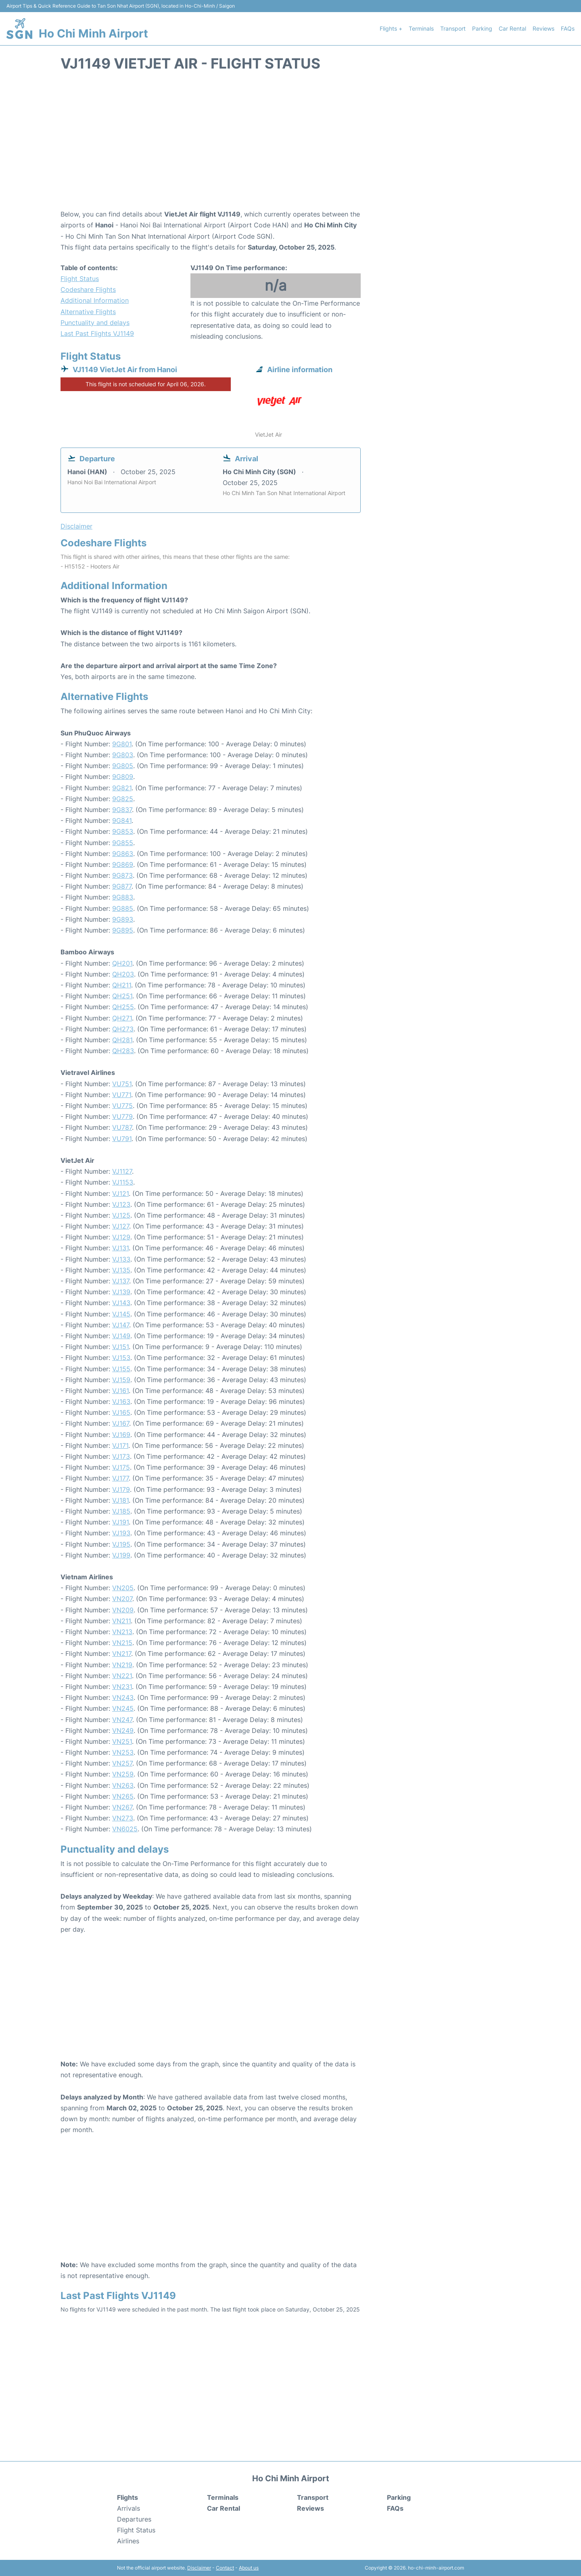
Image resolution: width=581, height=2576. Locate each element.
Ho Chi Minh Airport (93, 33)
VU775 (122, 1106)
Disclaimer (199, 2568)
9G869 (122, 864)
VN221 (122, 1676)
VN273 (122, 1818)
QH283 (123, 1051)
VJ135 (121, 1270)
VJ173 (121, 1456)
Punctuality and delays (95, 323)
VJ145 (121, 1314)
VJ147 (120, 1325)
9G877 (122, 886)
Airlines (128, 2541)
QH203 (123, 974)
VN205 (123, 1588)
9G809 (122, 777)
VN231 (122, 1687)
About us (249, 2568)
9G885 (122, 908)
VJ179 (121, 1489)
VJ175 (121, 1467)
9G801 (122, 744)
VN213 (122, 1632)
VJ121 (120, 1193)
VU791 (122, 1139)
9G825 (122, 799)
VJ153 (121, 1358)
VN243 (123, 1697)
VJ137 (120, 1281)
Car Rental (512, 28)
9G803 (122, 755)
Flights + (391, 28)
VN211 (121, 1621)
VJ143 (121, 1303)
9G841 (122, 820)
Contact (225, 2568)
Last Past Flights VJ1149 (97, 333)
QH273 (123, 1029)
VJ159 (121, 1380)
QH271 (122, 1018)
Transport (453, 28)
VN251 (122, 1741)
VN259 (123, 1774)
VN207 (122, 1599)
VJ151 (120, 1347)
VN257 (122, 1763)
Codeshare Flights (88, 289)
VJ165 (121, 1412)
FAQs (568, 28)
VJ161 (120, 1391)
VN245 (123, 1708)
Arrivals (128, 2508)
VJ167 (120, 1423)
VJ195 (121, 1544)
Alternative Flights (88, 312)
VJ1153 (122, 1182)
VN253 (123, 1752)
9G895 (122, 930)
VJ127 (120, 1226)
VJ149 (121, 1336)
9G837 (122, 810)
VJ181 (120, 1500)
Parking (482, 28)
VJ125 (121, 1215)
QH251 (122, 996)
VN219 (122, 1665)
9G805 (122, 766)
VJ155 (121, 1369)
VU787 (122, 1127)
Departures (134, 2519)
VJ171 (120, 1445)
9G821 (122, 788)
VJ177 (120, 1478)
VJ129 (121, 1237)
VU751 (122, 1084)
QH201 (122, 963)
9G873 (122, 875)
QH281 (122, 1040)
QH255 (123, 1007)
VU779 (122, 1116)
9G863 (122, 854)
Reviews (543, 28)
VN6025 (125, 1829)
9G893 (122, 919)
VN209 (123, 1610)
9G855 (122, 843)
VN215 (122, 1643)
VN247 (122, 1720)
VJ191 (120, 1522)
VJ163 (121, 1401)
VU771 (121, 1095)
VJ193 (121, 1533)
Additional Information (95, 300)
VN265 (123, 1796)
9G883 (122, 897)
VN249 (123, 1730)
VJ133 (121, 1259)
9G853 (122, 831)
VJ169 (121, 1435)
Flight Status (80, 279)
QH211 (121, 985)
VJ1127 (122, 1171)
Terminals (421, 28)
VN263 (123, 1785)
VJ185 (121, 1511)
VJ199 (121, 1555)
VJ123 (121, 1204)
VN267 (122, 1807)
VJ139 (121, 1292)
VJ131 (120, 1248)
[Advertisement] (290, 144)
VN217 (121, 1653)
